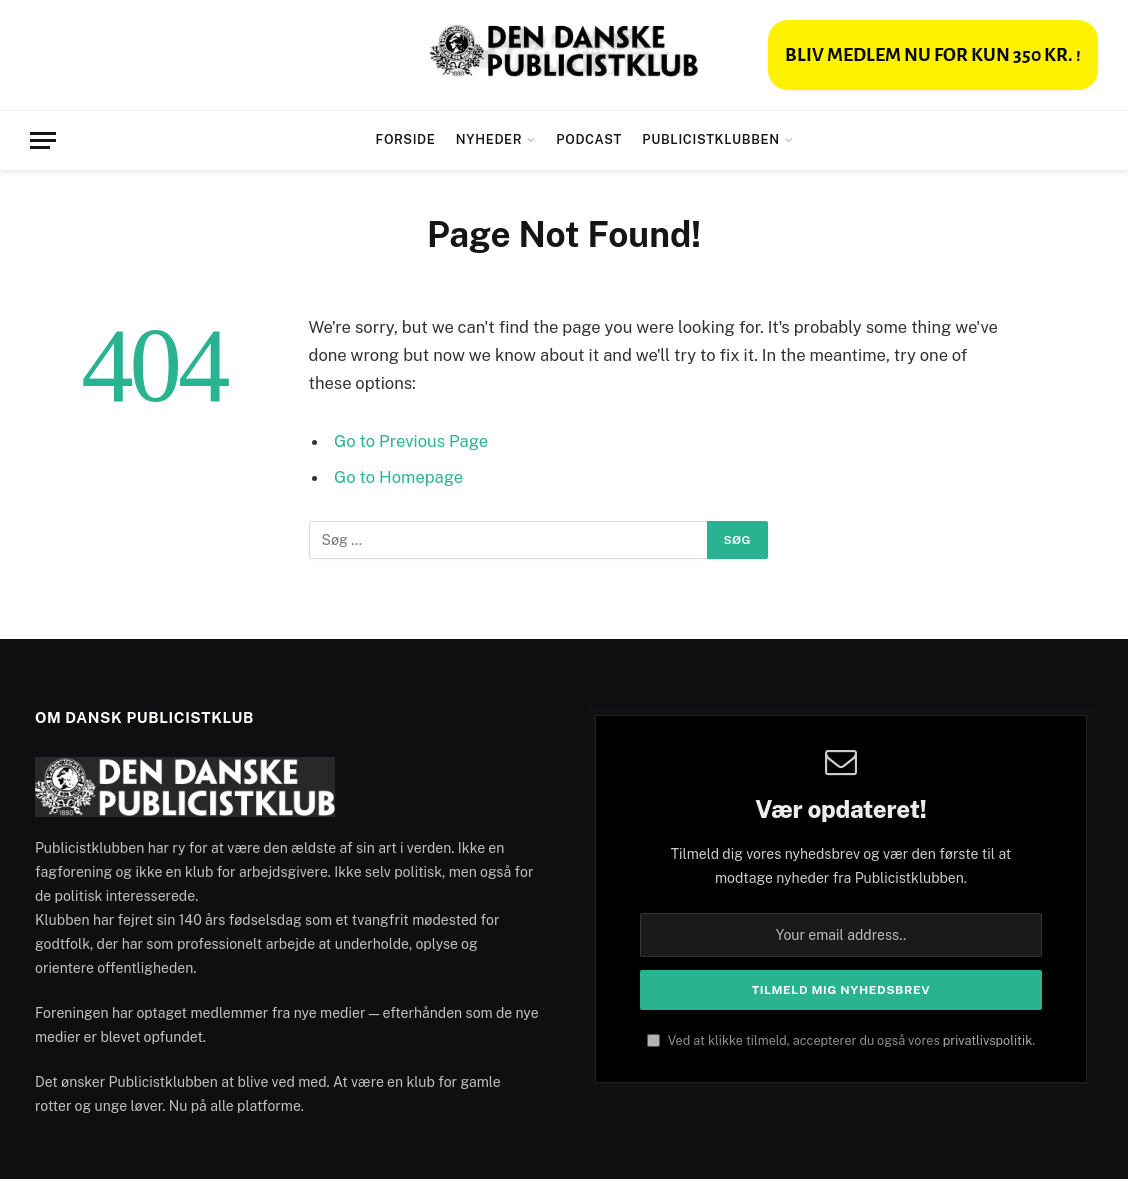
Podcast (589, 139)
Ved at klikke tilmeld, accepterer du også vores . (841, 1040)
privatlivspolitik (987, 1040)
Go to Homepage (398, 477)
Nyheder (489, 139)
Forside (406, 139)
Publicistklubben (711, 139)
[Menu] (43, 140)
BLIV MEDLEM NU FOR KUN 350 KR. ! (933, 55)
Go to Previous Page (411, 441)
